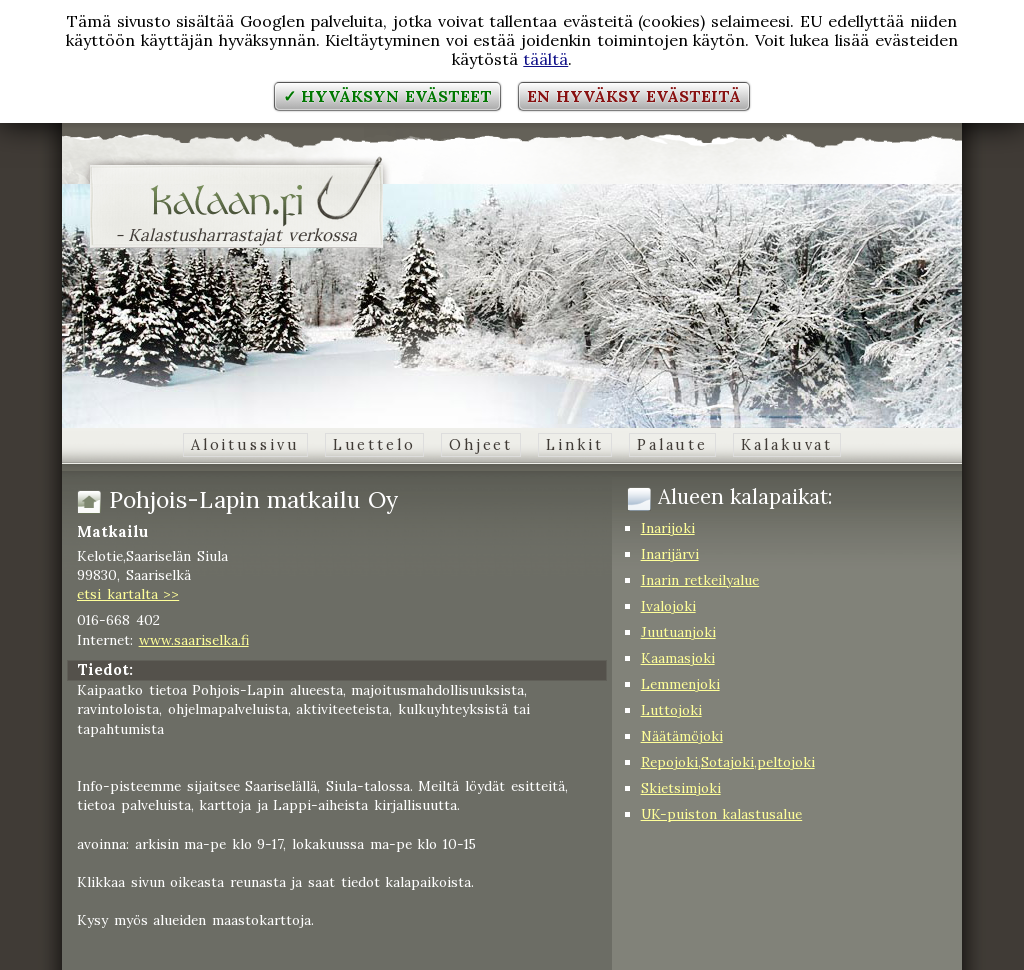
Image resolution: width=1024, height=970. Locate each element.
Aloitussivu (245, 445)
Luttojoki (671, 710)
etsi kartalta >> (128, 594)
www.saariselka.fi (194, 640)
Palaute (672, 445)
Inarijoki (668, 528)
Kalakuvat (787, 445)
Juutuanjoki (678, 632)
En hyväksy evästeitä (634, 96)
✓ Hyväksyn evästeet (387, 96)
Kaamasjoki (678, 658)
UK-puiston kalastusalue (722, 814)
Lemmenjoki (680, 684)
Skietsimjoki (681, 788)
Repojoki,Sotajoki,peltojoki (728, 762)
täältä (545, 59)
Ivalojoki (668, 606)
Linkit (574, 445)
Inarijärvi (670, 554)
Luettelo (374, 445)
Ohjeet (481, 445)
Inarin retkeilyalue (700, 580)
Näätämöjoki (682, 736)
